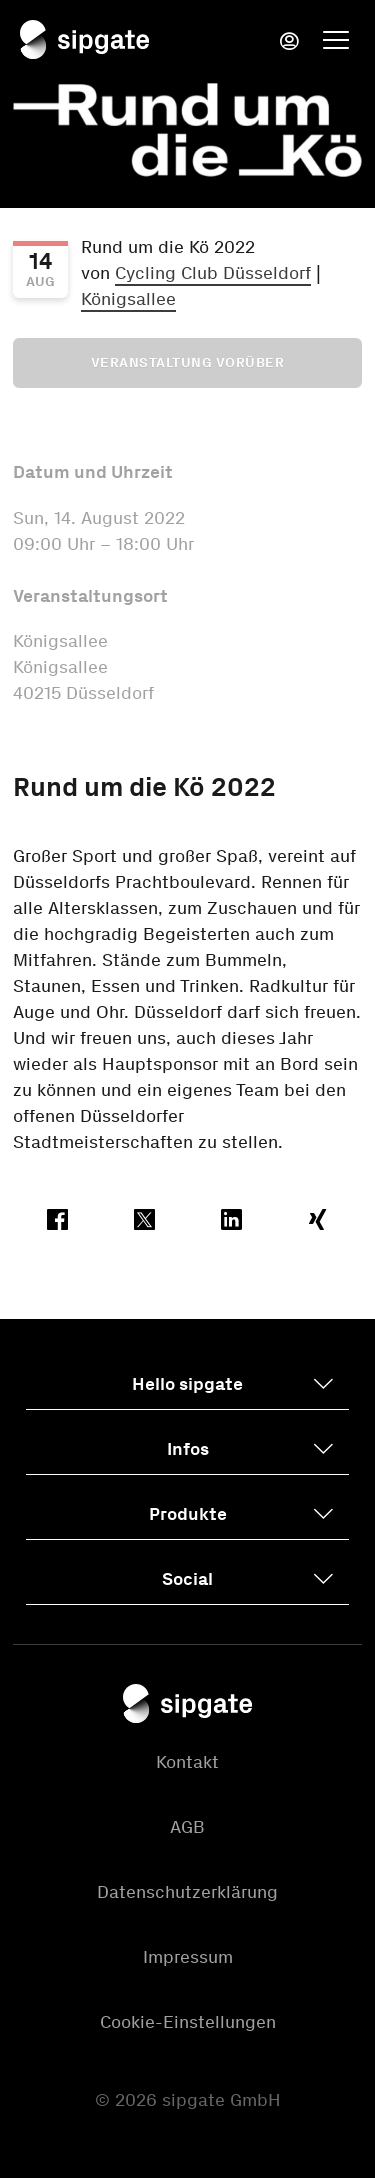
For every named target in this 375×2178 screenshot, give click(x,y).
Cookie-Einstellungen (188, 2022)
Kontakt (187, 1762)
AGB (187, 1827)
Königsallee (128, 299)
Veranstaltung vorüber (188, 362)
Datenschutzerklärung (187, 1892)
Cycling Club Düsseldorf (213, 273)
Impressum (188, 1957)
